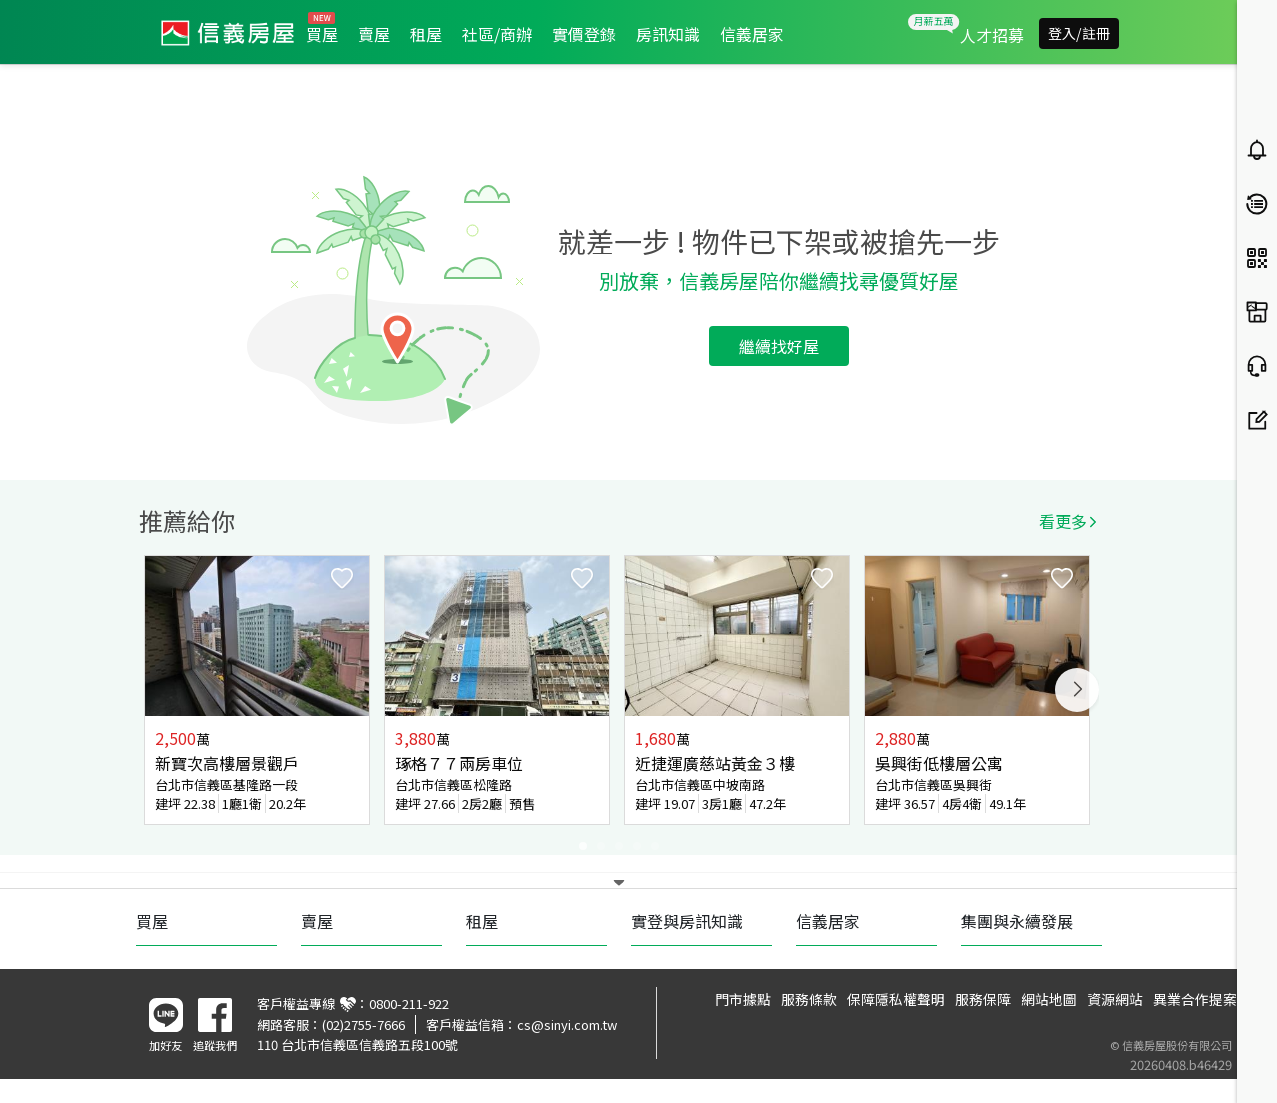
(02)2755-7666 (363, 1024)
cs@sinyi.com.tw (567, 1024)
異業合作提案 (1195, 999)
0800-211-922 (409, 1003)
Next (1077, 690)
